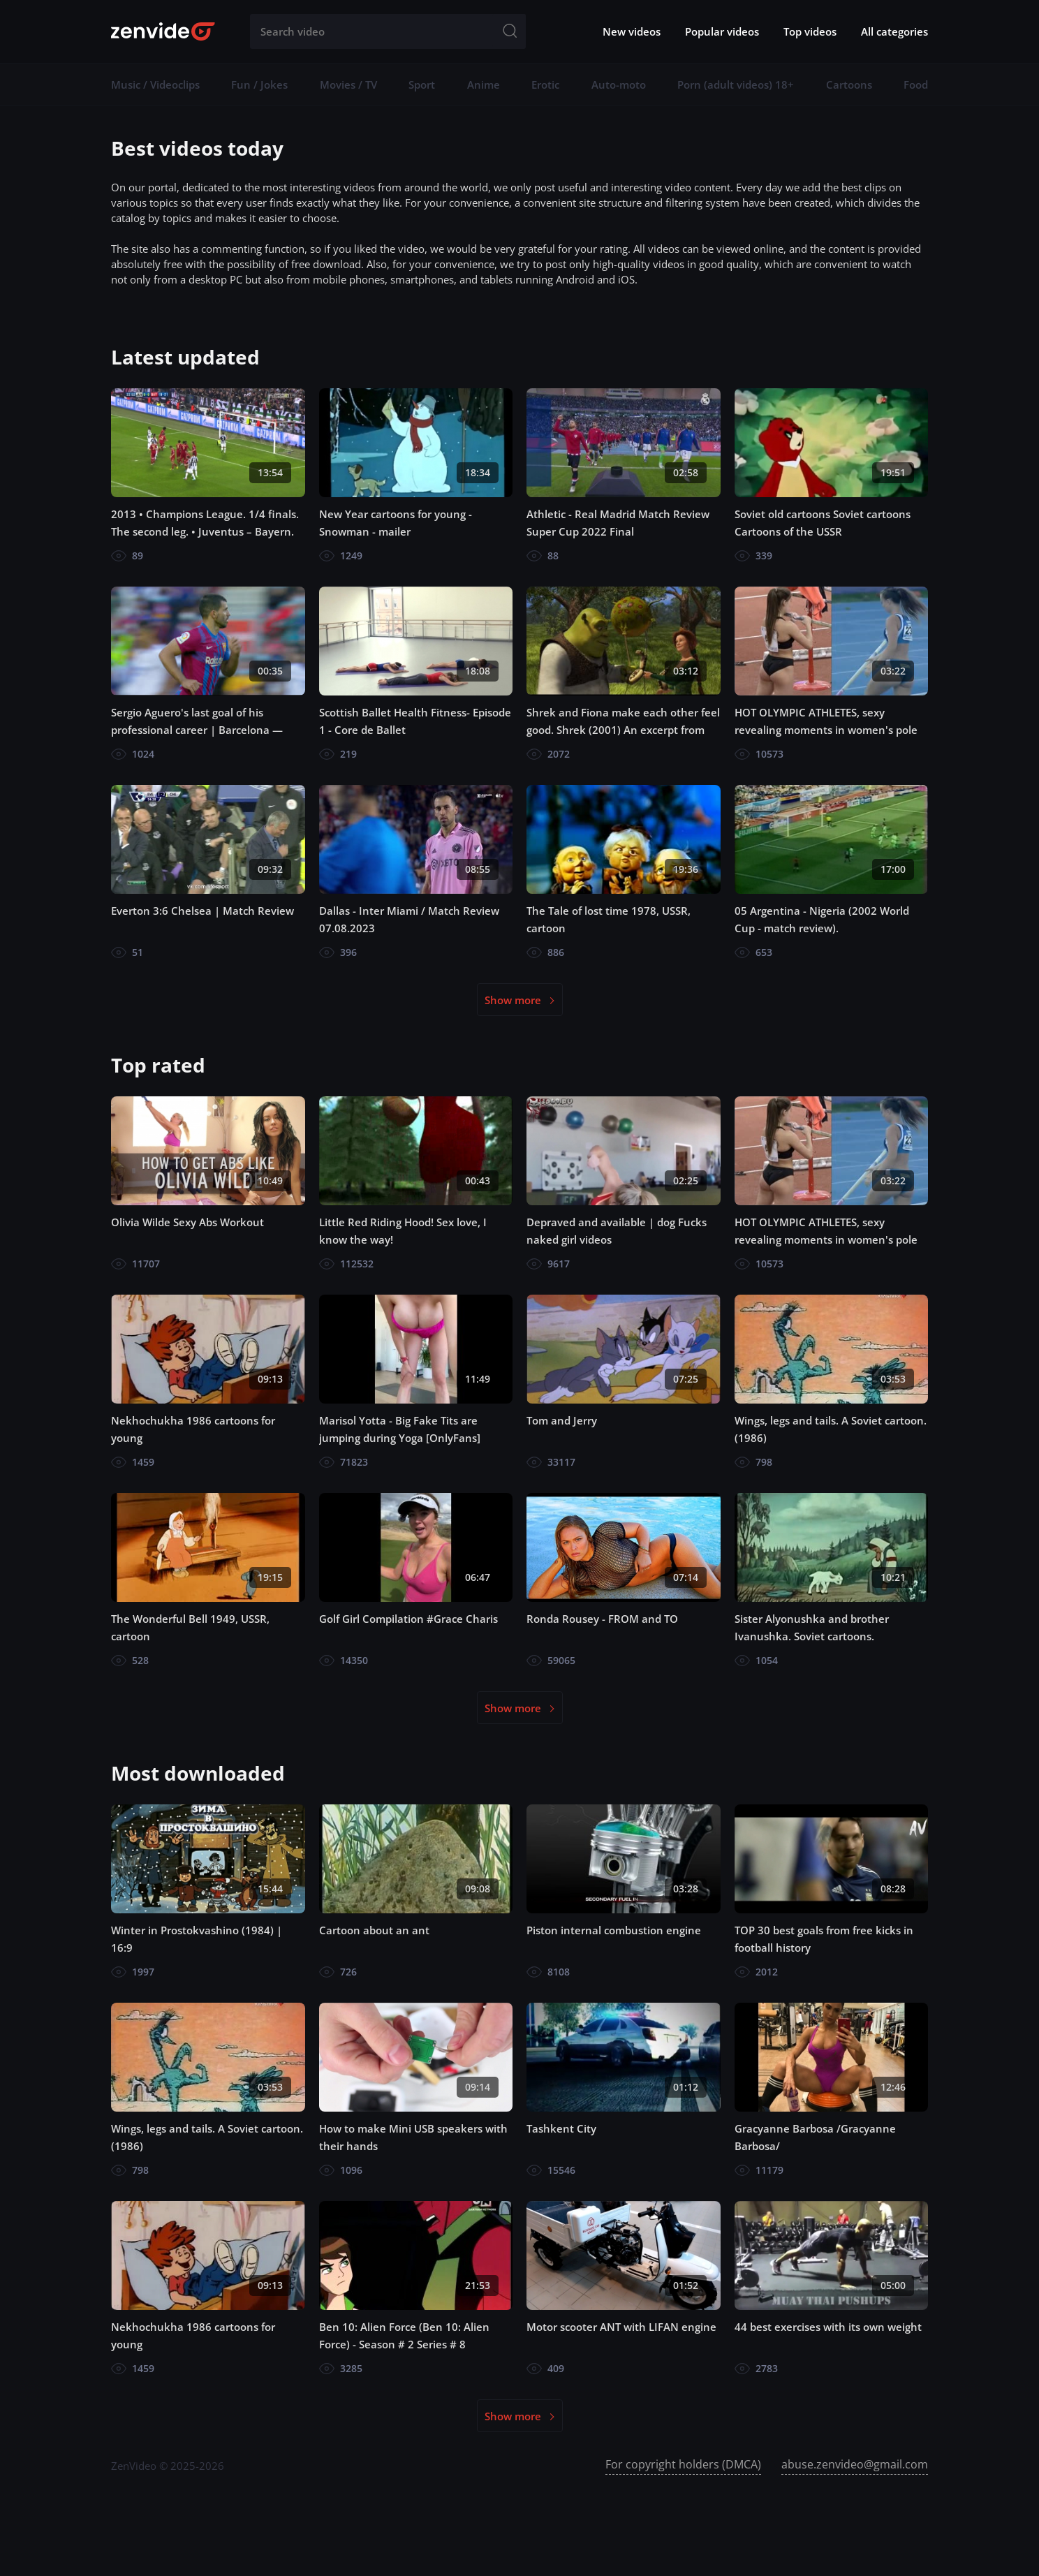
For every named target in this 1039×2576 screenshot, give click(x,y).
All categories (894, 31)
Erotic (545, 84)
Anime (483, 84)
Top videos (810, 31)
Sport (421, 84)
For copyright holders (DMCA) (683, 2464)
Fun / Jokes (259, 84)
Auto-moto (618, 84)
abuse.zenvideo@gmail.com (854, 2464)
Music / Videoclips (155, 84)
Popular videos (722, 31)
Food (916, 84)
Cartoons (849, 84)
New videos (632, 31)
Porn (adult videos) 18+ (735, 84)
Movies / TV (348, 84)
